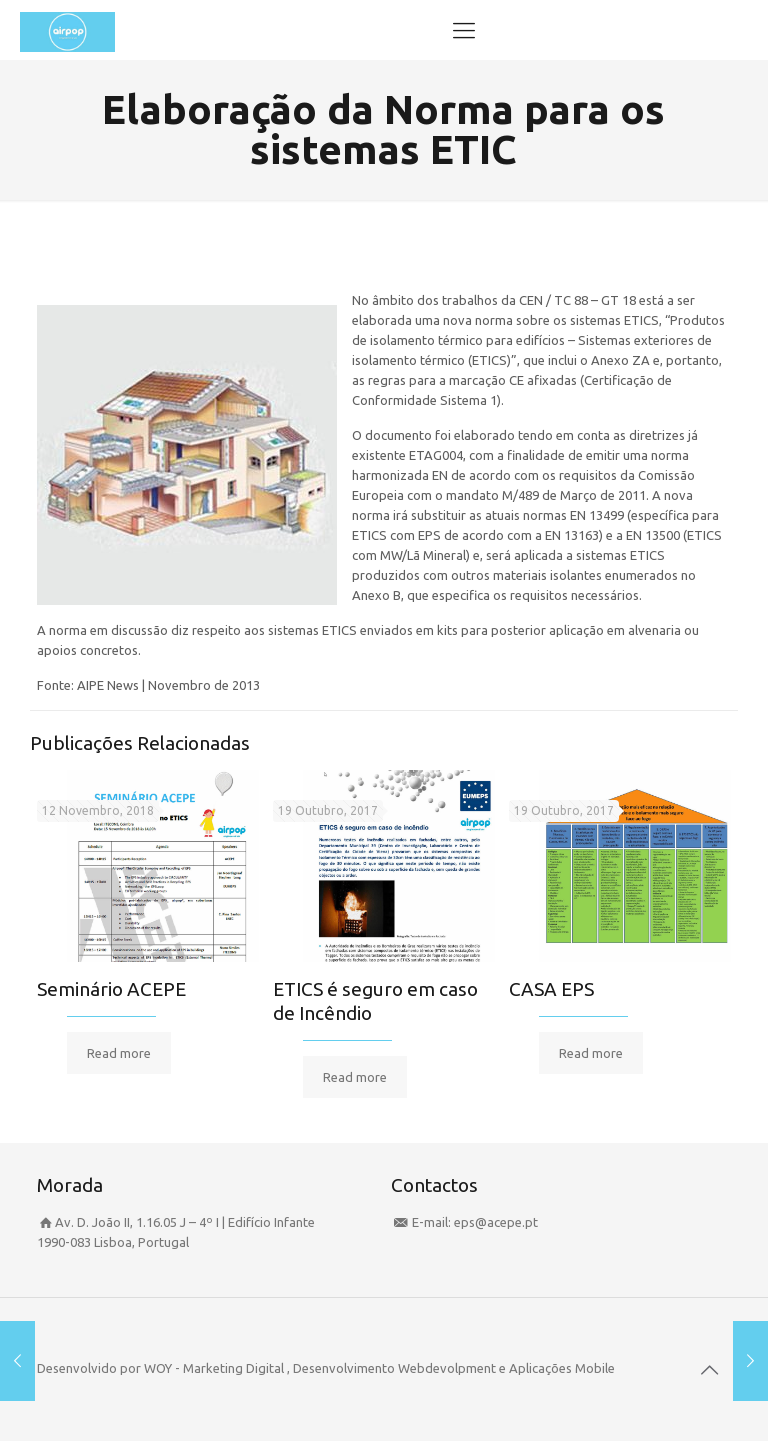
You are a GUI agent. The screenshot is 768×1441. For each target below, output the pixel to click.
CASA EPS (551, 989)
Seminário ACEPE (111, 989)
